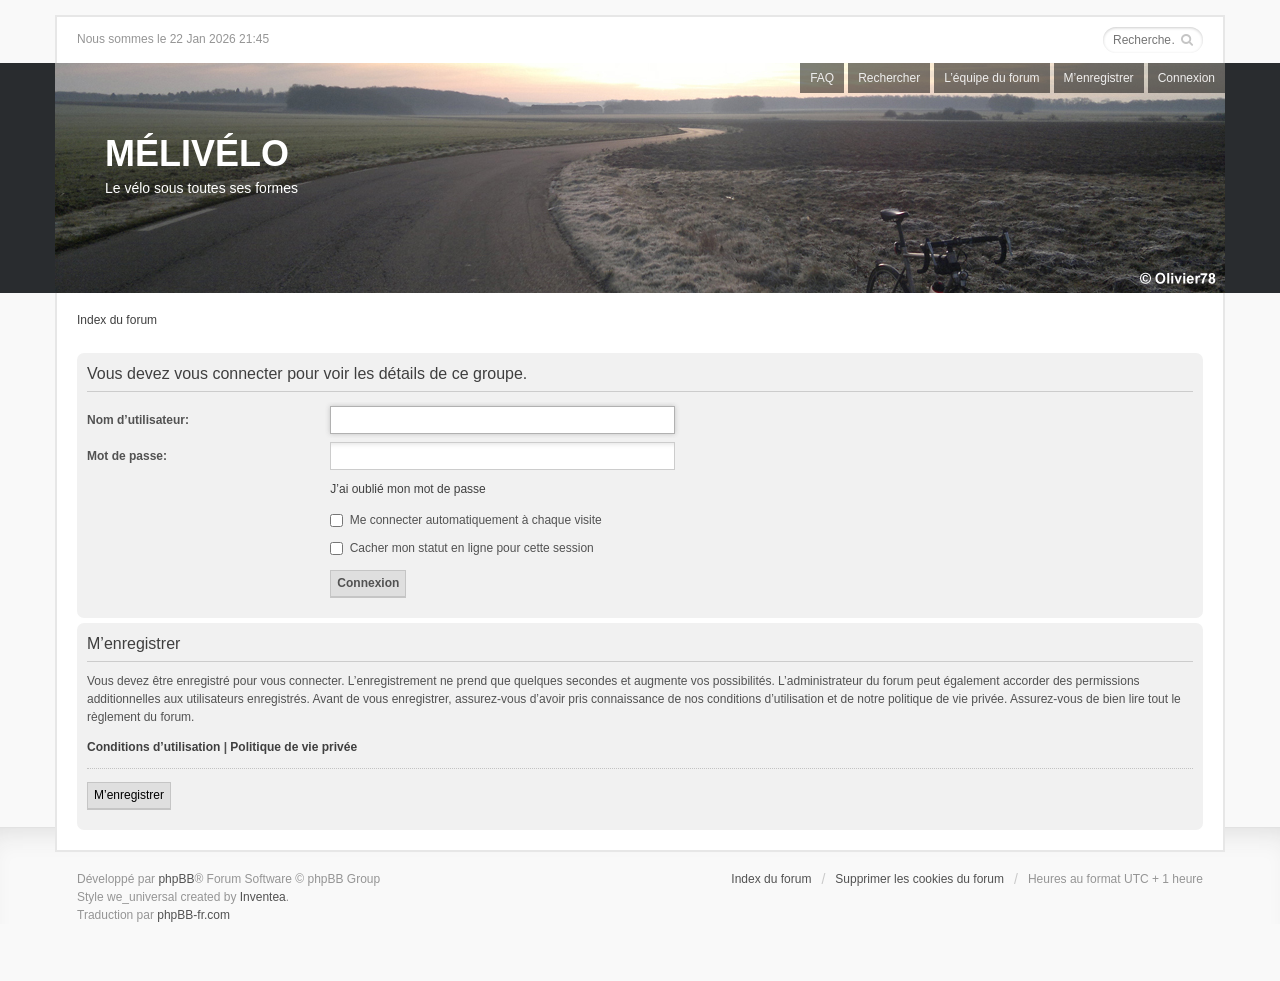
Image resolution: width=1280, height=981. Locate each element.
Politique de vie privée (293, 747)
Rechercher (889, 78)
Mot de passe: (127, 456)
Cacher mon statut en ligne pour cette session (461, 548)
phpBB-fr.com (193, 915)
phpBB (176, 879)
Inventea (263, 897)
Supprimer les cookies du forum (919, 879)
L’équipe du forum (991, 78)
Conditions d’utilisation (153, 747)
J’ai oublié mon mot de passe (407, 489)
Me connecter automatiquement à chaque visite (465, 520)
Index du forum (117, 320)
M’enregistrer (1099, 78)
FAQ (822, 78)
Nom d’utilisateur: (138, 420)
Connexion (1186, 78)
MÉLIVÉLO (197, 153)
